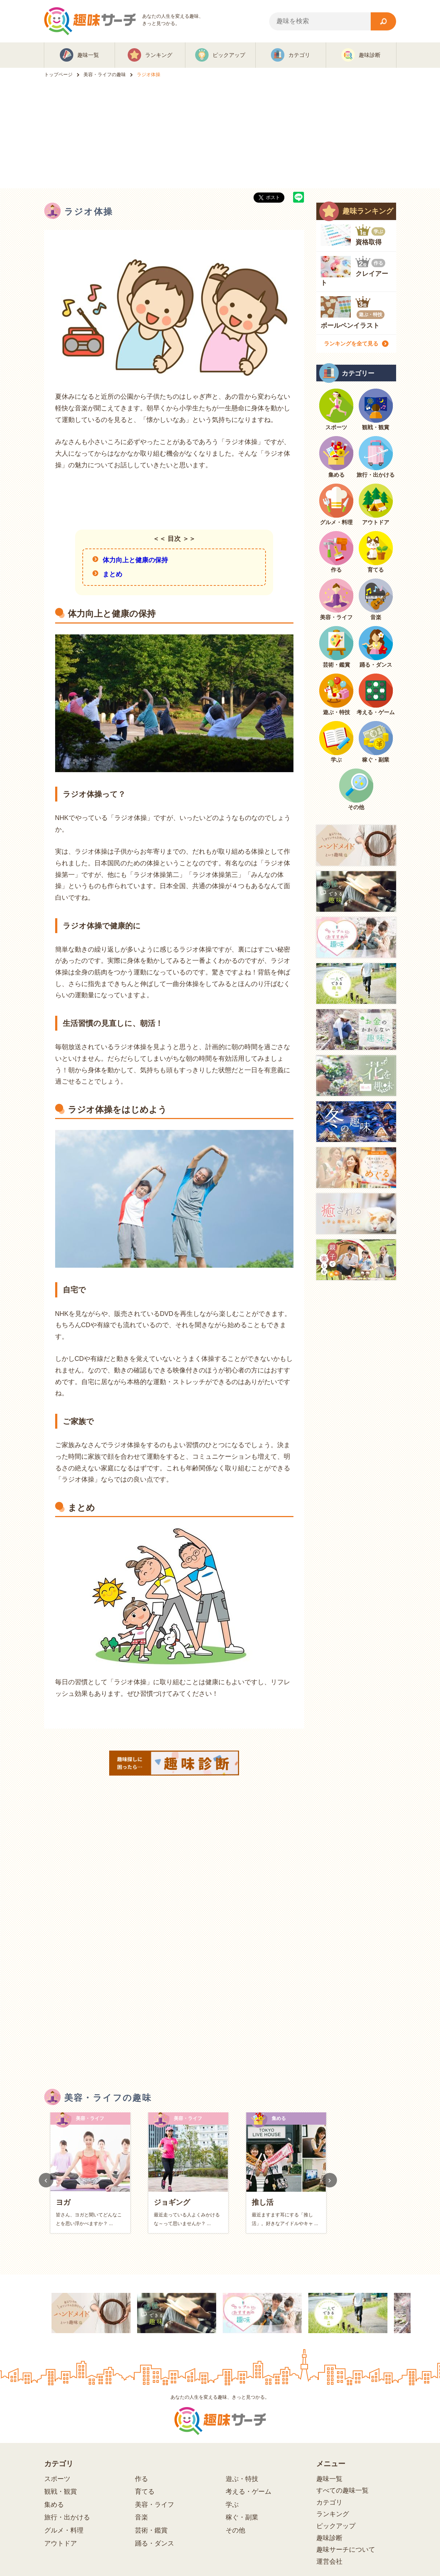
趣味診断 (329, 2538)
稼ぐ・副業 (242, 2517)
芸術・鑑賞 (151, 2530)
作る (141, 2478)
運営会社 (329, 2561)
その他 (235, 2530)
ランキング (332, 2514)
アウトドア (60, 2543)
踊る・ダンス (154, 2543)
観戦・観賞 (60, 2491)
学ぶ (232, 2504)
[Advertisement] (220, 134)
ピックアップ (335, 2526)
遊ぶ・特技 (242, 2478)
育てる (145, 2491)
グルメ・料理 (63, 2530)
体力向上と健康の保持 (135, 560)
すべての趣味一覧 (342, 2490)
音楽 (141, 2517)
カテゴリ (329, 2502)
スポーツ (57, 2478)
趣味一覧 (329, 2478)
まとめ (112, 574)
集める (54, 2504)
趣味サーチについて (345, 2549)
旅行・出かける (67, 2517)
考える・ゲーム (248, 2491)
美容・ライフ (154, 2504)
